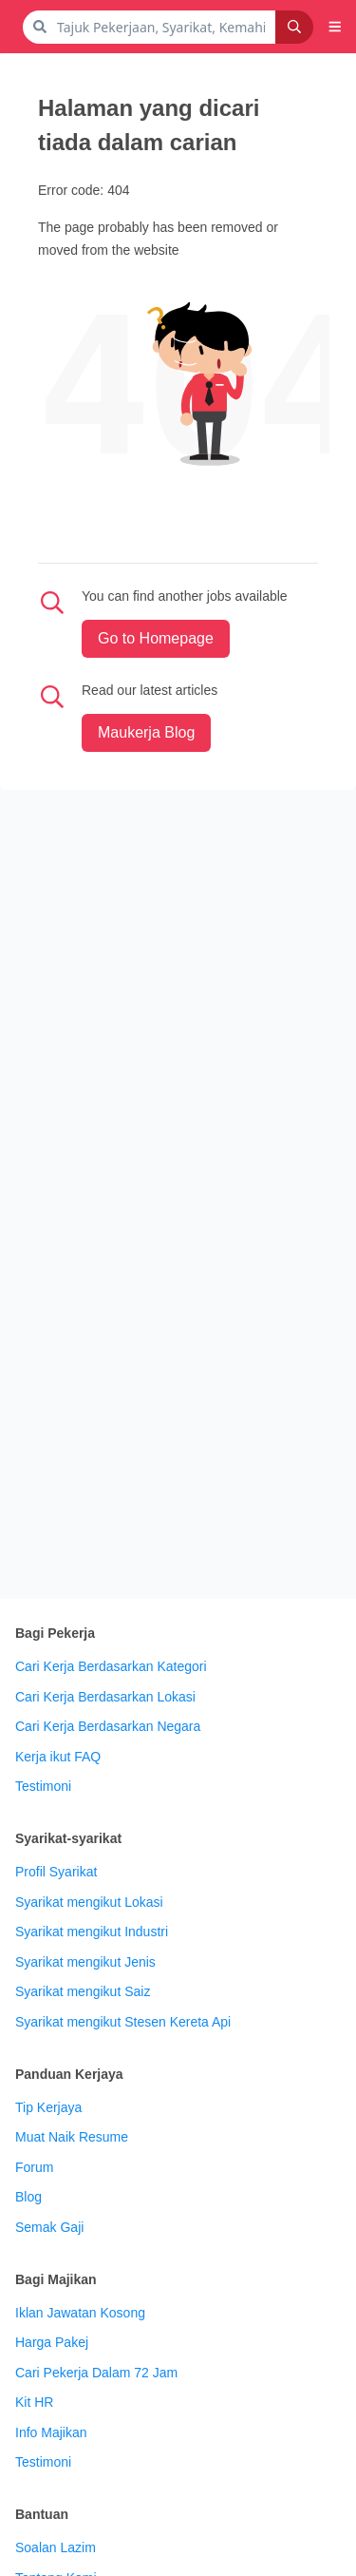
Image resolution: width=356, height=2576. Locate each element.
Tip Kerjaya (48, 2107)
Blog (28, 2196)
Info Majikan (50, 2432)
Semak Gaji (49, 2227)
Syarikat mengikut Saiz (82, 1991)
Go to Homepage (156, 638)
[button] (335, 26)
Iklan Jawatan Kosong (80, 2312)
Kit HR (34, 2402)
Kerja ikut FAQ (58, 1756)
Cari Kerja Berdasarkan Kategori (111, 1666)
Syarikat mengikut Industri (91, 1931)
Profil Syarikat (56, 1871)
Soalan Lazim (55, 2547)
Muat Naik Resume (71, 2136)
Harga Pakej (51, 2342)
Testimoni (43, 1786)
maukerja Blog (146, 732)
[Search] (294, 27)
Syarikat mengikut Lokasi (89, 1902)
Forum (34, 2167)
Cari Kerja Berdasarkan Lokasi (105, 1696)
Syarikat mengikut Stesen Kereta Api (123, 2021)
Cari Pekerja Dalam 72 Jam (96, 2372)
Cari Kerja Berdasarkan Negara (107, 1726)
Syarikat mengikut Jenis (85, 1962)
